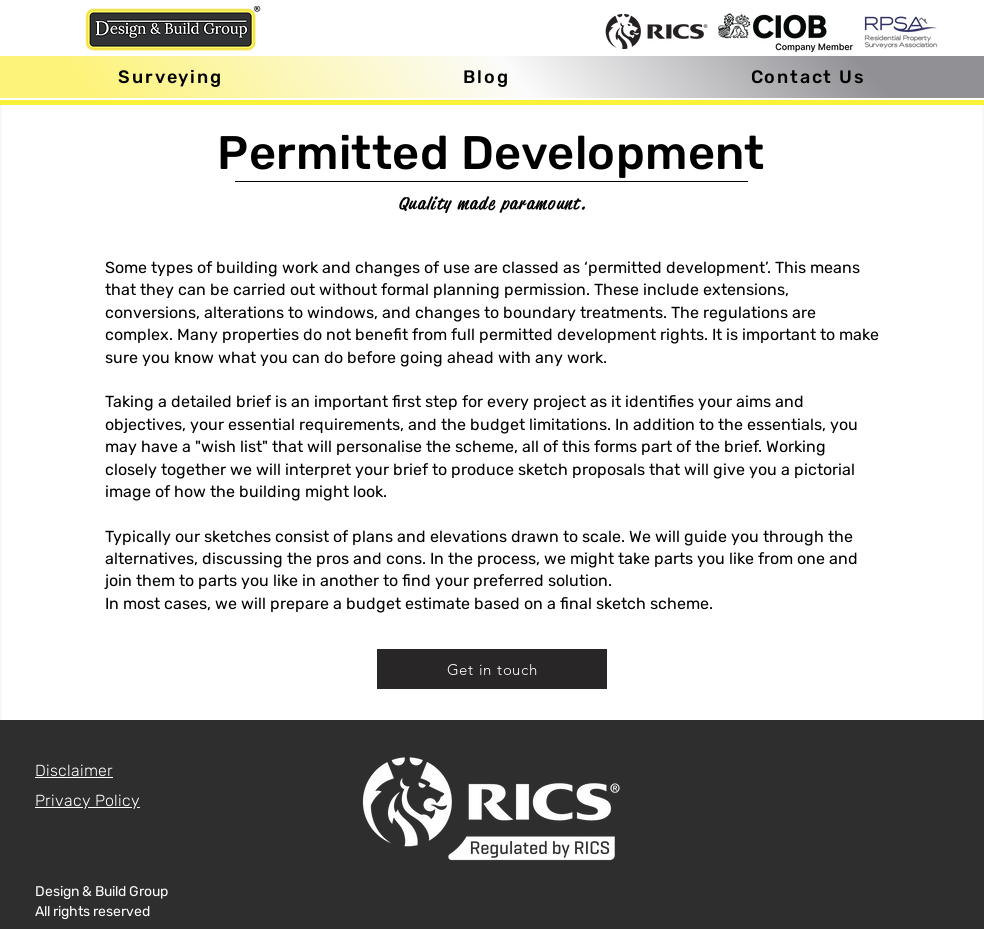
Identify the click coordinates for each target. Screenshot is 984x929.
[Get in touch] (492, 669)
